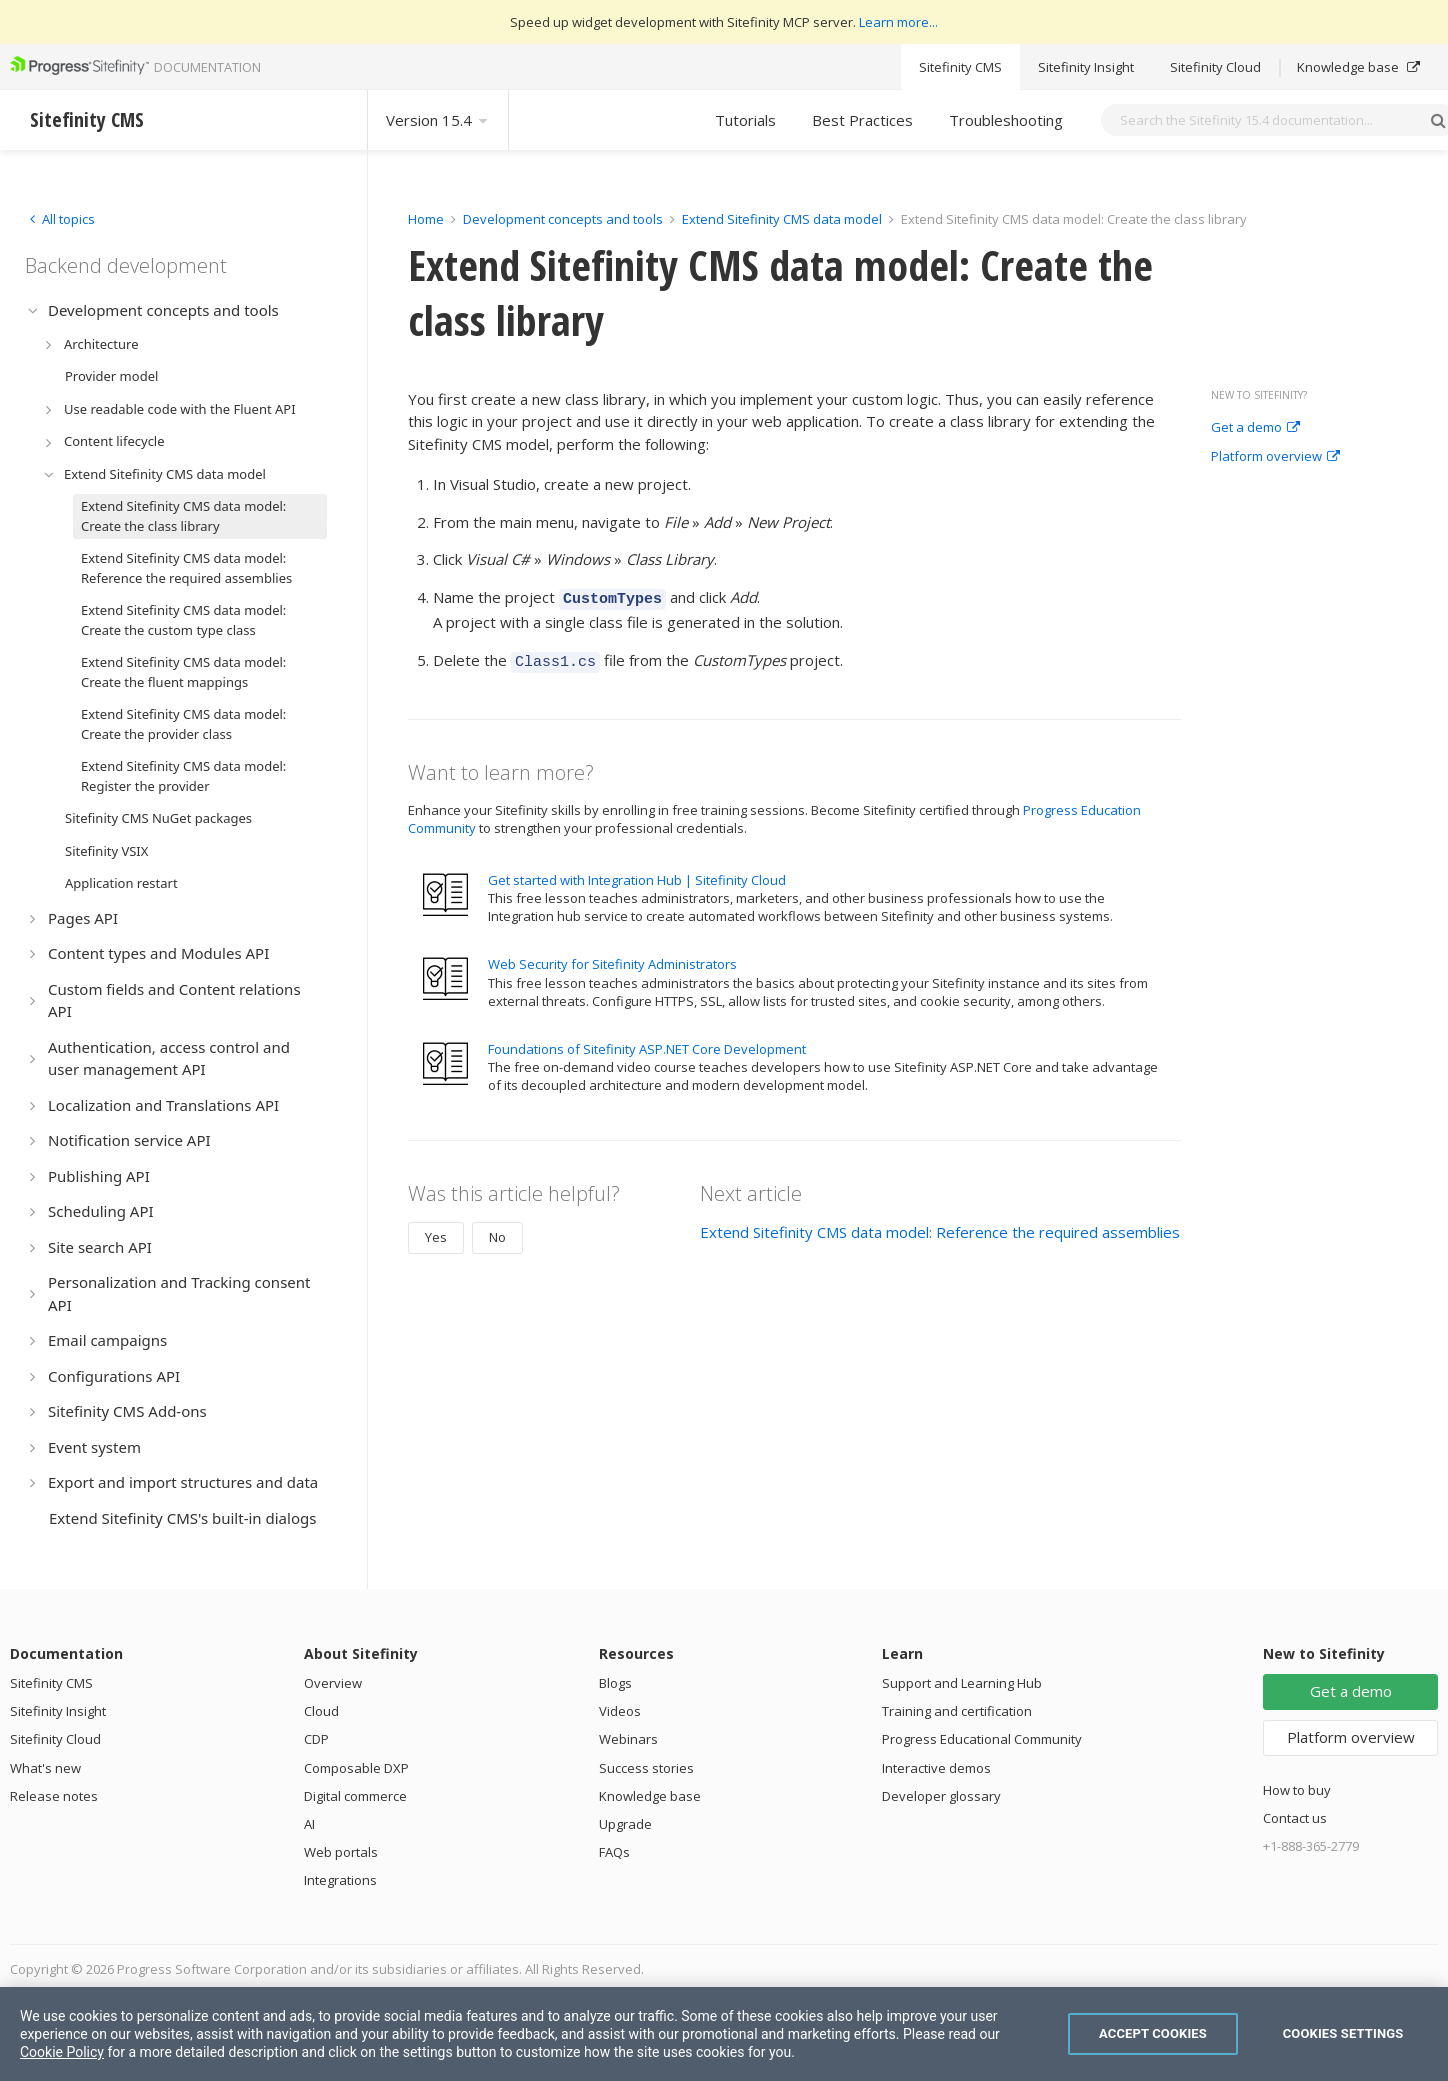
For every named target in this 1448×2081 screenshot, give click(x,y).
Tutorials (745, 120)
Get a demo (1255, 428)
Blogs (615, 1683)
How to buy (1297, 1790)
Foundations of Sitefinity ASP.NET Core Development (647, 1043)
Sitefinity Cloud (1215, 67)
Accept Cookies (1153, 2033)
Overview (333, 1683)
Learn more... (898, 22)
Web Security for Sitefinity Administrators (612, 958)
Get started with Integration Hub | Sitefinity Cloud (637, 874)
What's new (45, 1768)
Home (426, 219)
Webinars (628, 1739)
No (497, 1231)
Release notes (54, 1796)
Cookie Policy (62, 2052)
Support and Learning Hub (962, 1683)
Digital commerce (355, 1796)
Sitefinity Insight (1086, 67)
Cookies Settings (1343, 2033)
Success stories (646, 1768)
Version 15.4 (438, 120)
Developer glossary (941, 1796)
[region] (724, 2034)
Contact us (1295, 1818)
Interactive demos (936, 1768)
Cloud (321, 1711)
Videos (620, 1711)
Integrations (340, 1880)
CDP (316, 1739)
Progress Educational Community (982, 1739)
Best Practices (862, 120)
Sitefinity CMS (960, 67)
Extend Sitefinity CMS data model (782, 219)
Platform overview (1275, 457)
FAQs (614, 1852)
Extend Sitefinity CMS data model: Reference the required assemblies (940, 1226)
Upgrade (625, 1824)
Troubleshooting (1006, 120)
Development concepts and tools (563, 219)
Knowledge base (1358, 67)
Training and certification (957, 1711)
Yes (436, 1231)
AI (309, 1824)
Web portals (341, 1852)
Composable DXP (356, 1768)
